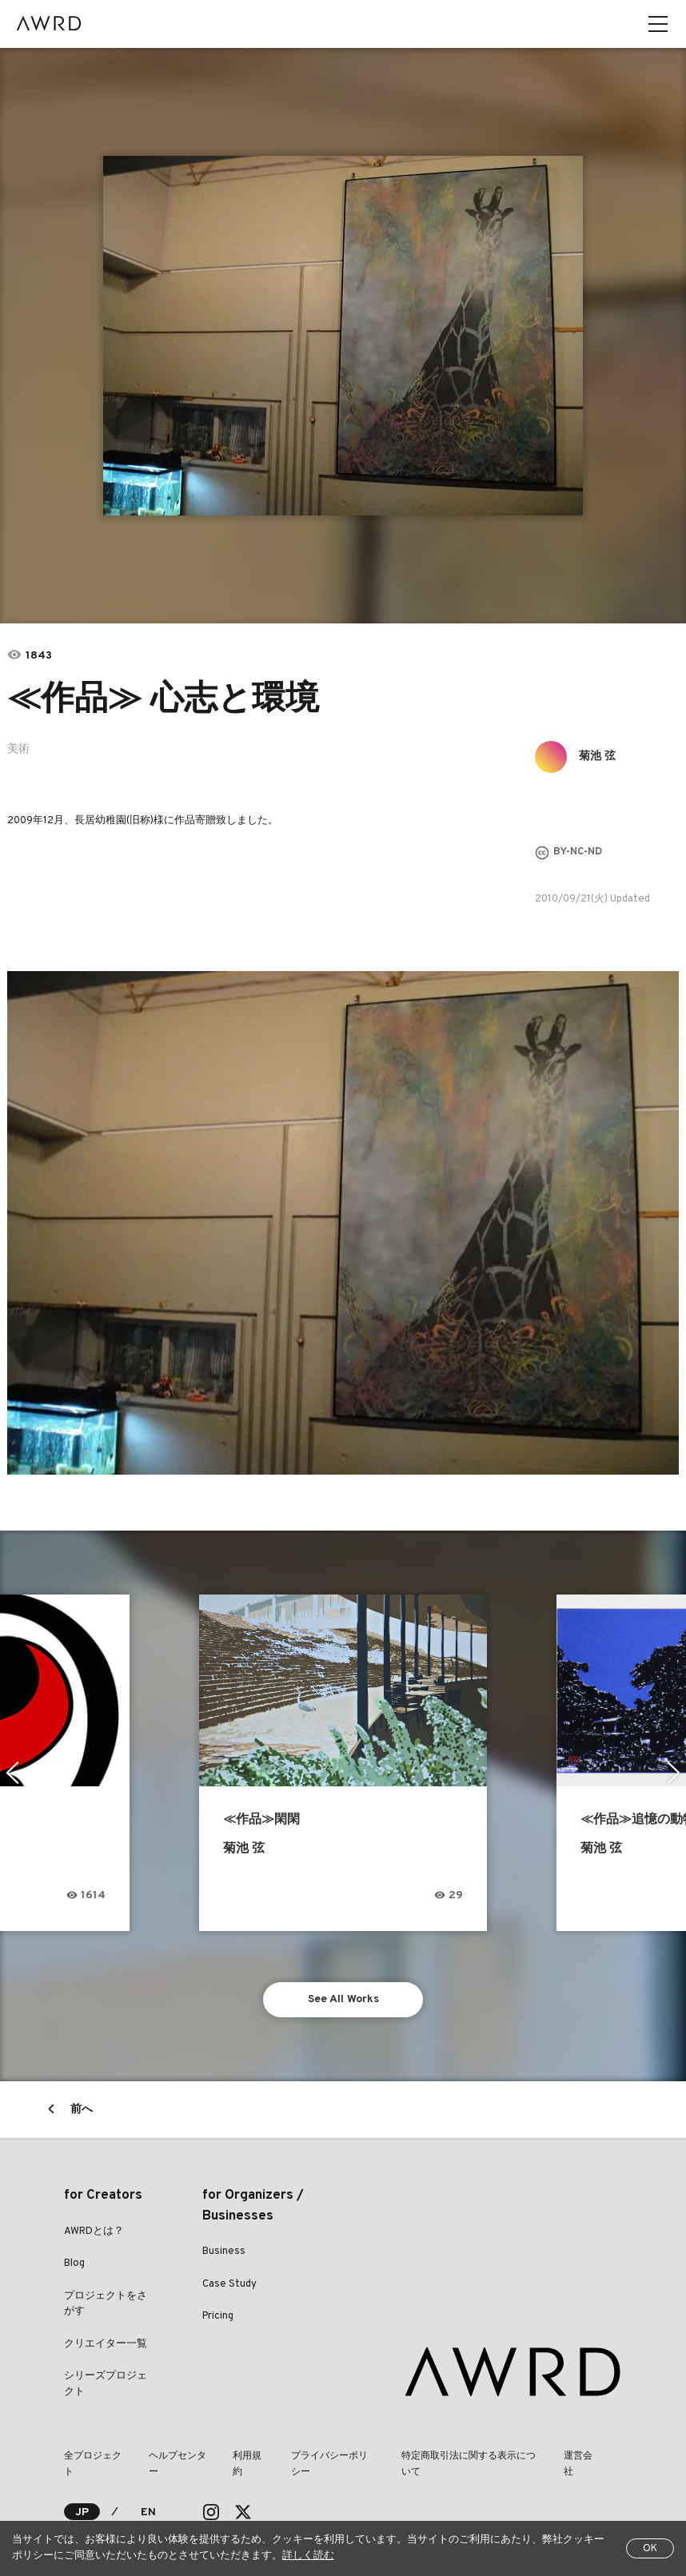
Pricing (217, 2316)
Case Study (229, 2284)
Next (673, 1772)
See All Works (343, 1999)
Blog (74, 2263)
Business (223, 2251)
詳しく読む (308, 2556)
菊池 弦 (597, 756)
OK (650, 2548)
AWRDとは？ (94, 2231)
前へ (81, 2109)
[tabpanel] (343, 335)
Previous (12, 1772)
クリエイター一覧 (105, 2344)
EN (148, 2512)
